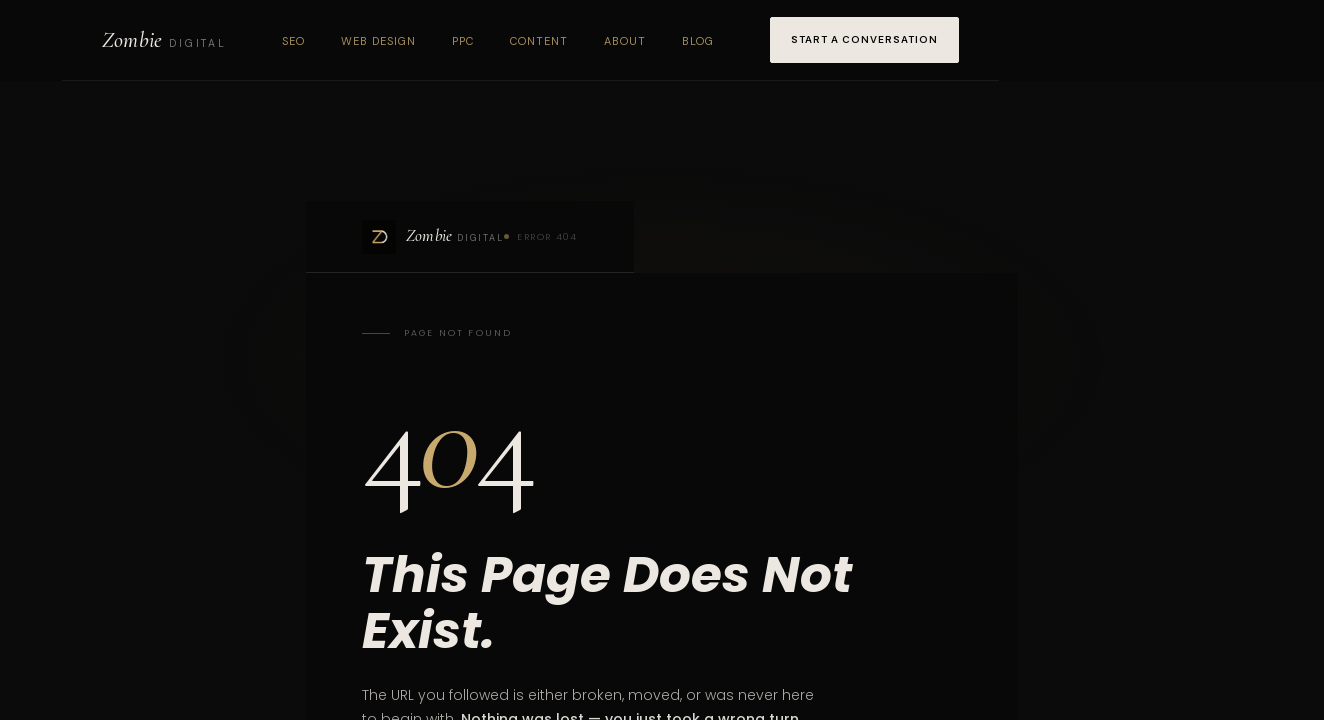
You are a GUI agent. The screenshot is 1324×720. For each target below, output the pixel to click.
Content (539, 41)
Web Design (378, 41)
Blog (698, 41)
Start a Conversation (864, 39)
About (625, 41)
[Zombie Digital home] (164, 40)
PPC (463, 41)
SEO (293, 41)
